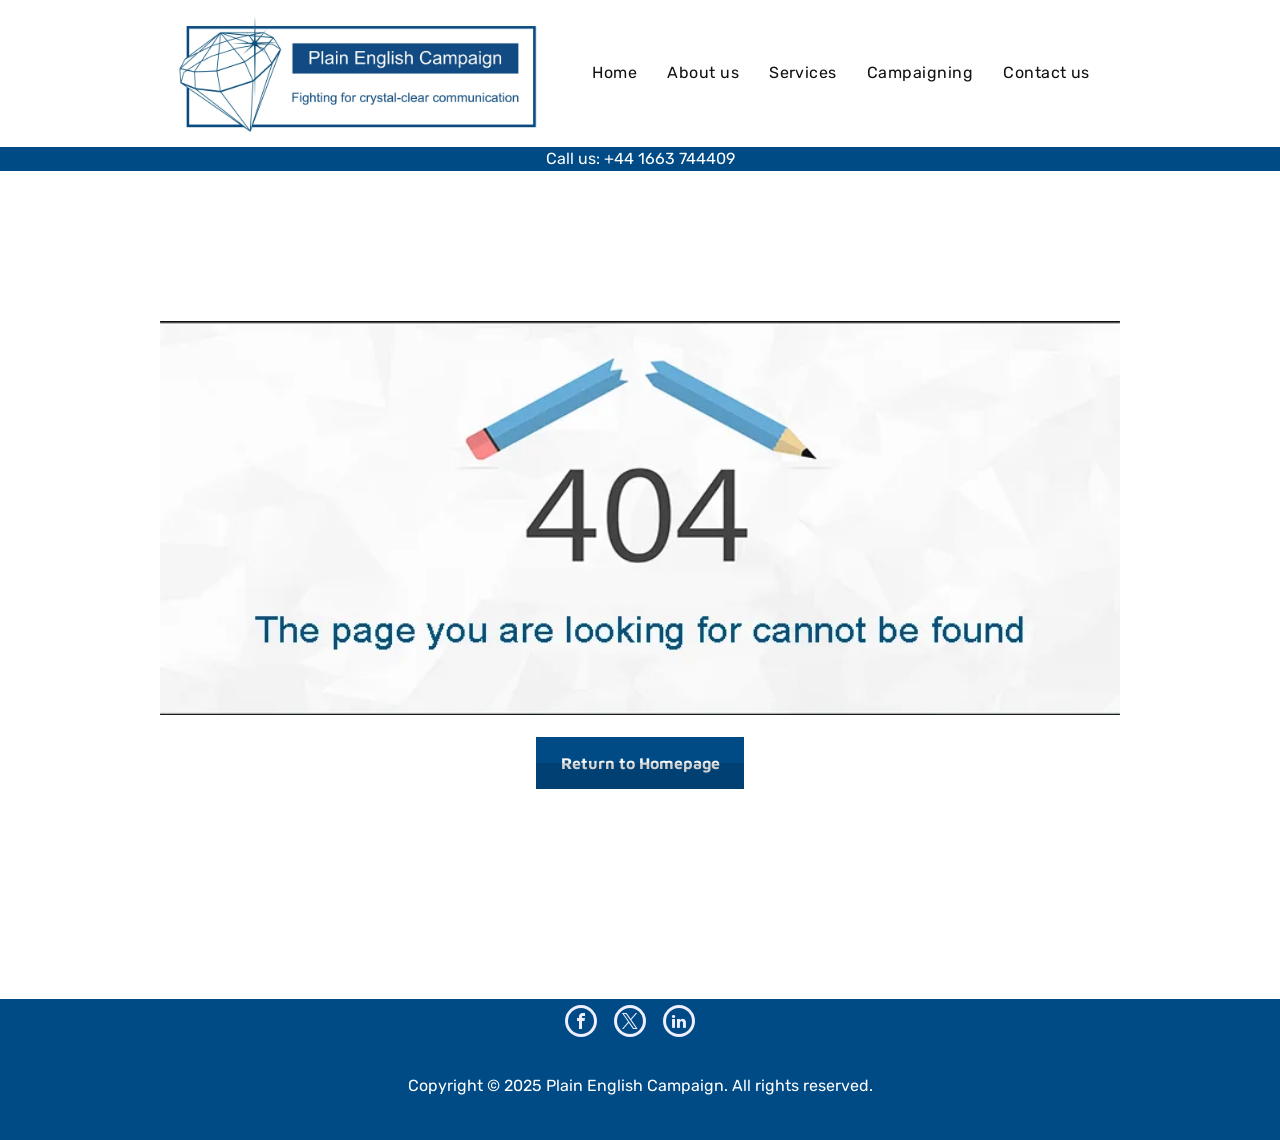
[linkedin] (679, 1023)
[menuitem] (614, 73)
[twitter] (630, 1023)
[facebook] (581, 1023)
